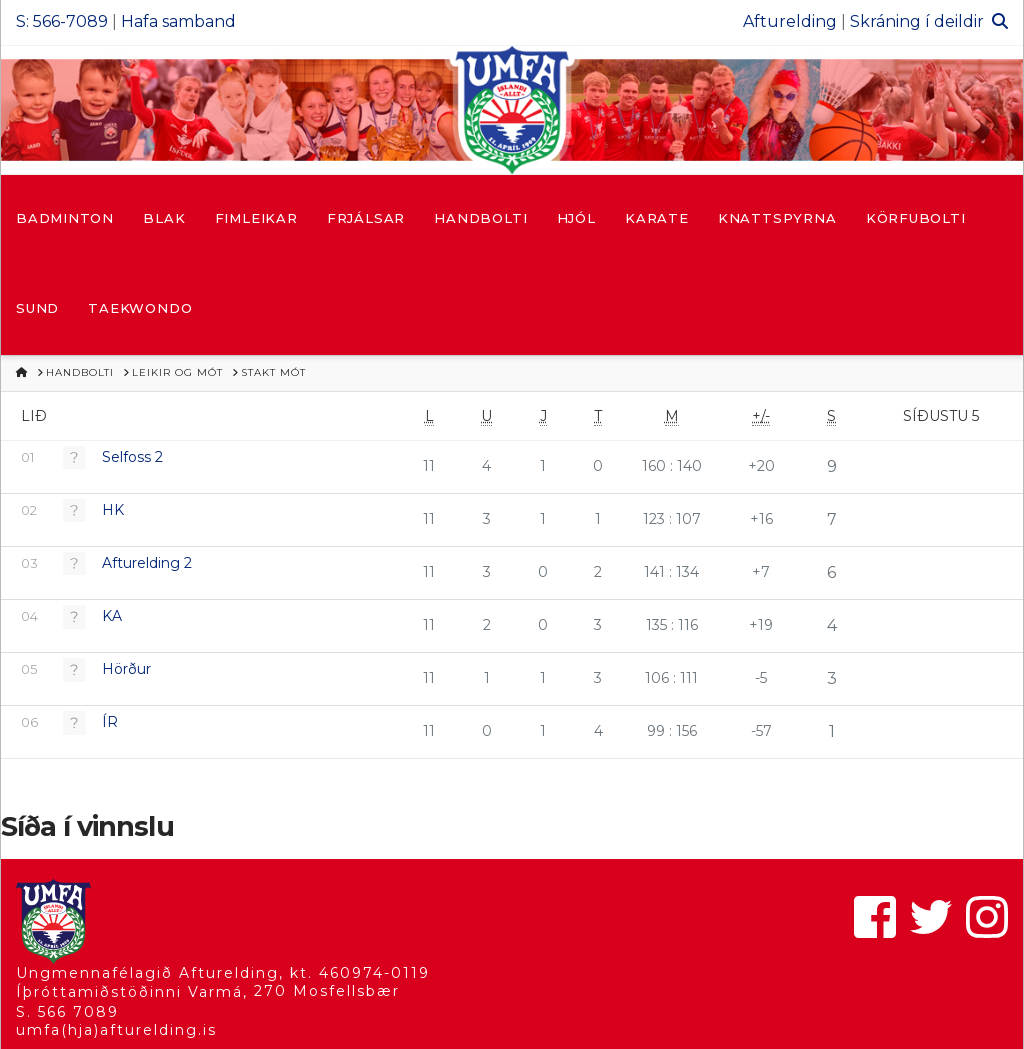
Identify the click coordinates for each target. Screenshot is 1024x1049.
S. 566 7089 (67, 1012)
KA (112, 616)
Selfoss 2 (132, 457)
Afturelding (790, 21)
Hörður (126, 669)
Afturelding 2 (147, 563)
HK (113, 510)
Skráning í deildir (917, 21)
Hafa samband (178, 21)
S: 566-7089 (62, 21)
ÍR (110, 722)
